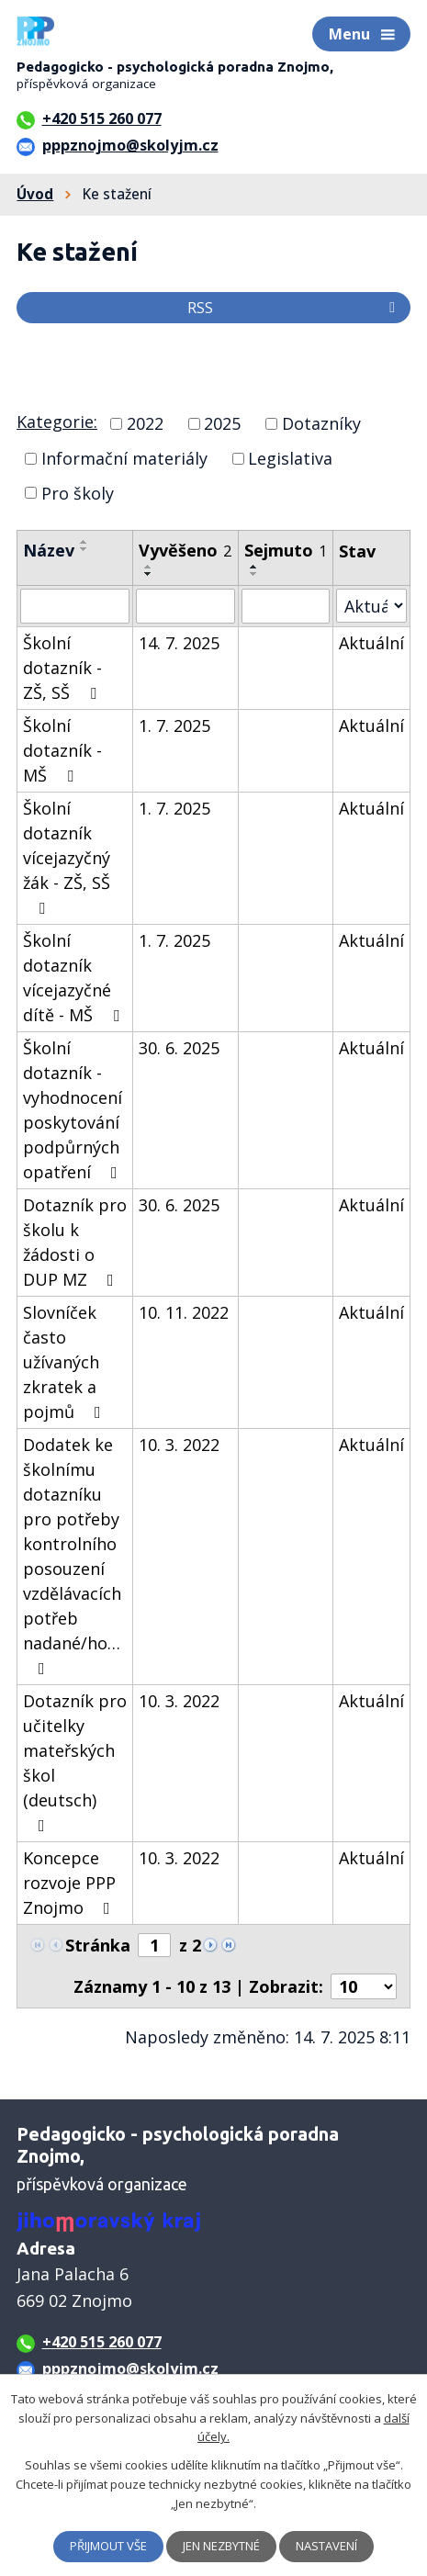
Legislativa (290, 458)
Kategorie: (57, 422)
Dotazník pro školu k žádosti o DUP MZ (75, 1242)
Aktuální (371, 643)
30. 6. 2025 (179, 1048)
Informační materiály (124, 458)
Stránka (97, 1945)
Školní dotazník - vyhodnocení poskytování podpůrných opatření (74, 1110)
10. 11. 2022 (184, 1312)
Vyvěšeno (185, 550)
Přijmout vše (108, 2545)
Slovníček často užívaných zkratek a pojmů (65, 1362)
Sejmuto (285, 550)
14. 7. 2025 (179, 643)
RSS (294, 308)
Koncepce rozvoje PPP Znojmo (70, 1882)
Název (48, 550)
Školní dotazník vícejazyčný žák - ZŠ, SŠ (66, 857)
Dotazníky (321, 423)
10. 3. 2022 (179, 1445)
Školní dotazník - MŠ (62, 750)
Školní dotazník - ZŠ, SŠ (63, 667)
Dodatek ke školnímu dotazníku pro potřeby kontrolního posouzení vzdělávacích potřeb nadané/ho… (72, 1555)
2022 (145, 423)
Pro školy (77, 492)
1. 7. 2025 (174, 725)
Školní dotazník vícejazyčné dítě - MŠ (75, 977)
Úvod (35, 194)
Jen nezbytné (221, 2545)
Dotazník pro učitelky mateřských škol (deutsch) (75, 1762)
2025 (222, 423)
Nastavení (326, 2545)
